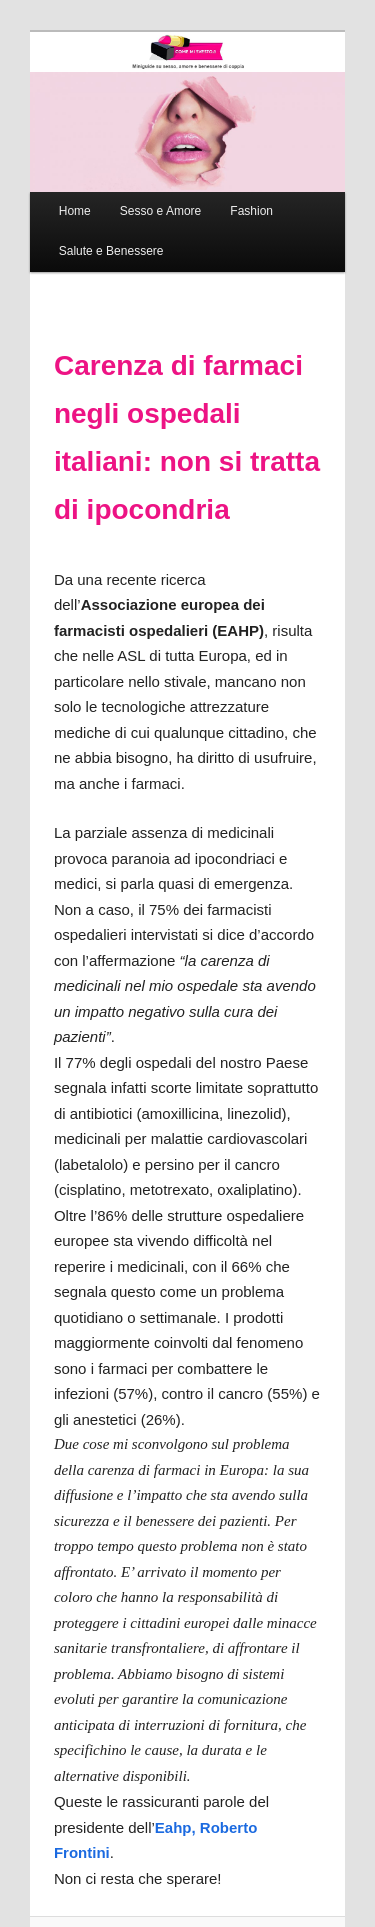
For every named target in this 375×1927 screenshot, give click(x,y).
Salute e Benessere (111, 251)
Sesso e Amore (160, 211)
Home (75, 211)
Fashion (251, 211)
